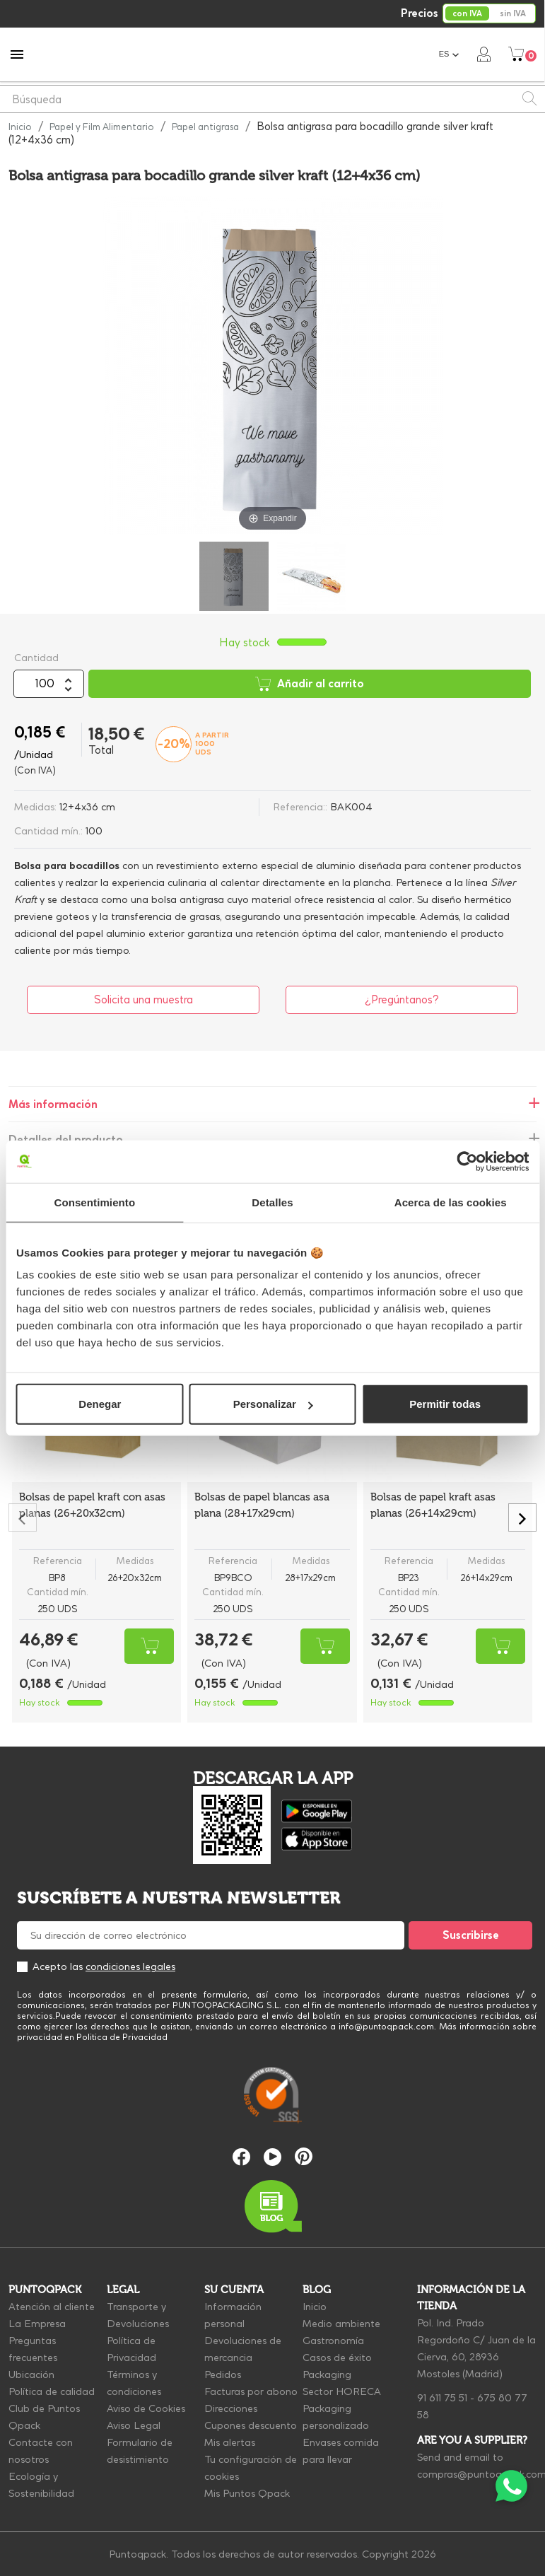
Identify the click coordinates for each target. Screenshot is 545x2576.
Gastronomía (333, 2340)
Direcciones (230, 2408)
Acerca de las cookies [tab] (450, 1202)
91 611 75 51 (442, 2397)
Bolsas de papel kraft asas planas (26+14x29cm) (433, 1505)
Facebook (241, 2157)
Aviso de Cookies (146, 2408)
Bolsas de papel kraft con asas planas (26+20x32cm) (92, 1505)
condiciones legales (130, 1966)
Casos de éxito (337, 2357)
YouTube (272, 2157)
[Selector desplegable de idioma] (449, 54)
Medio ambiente (341, 2323)
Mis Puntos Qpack (247, 2493)
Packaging (327, 2374)
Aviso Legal (133, 2425)
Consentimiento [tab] (94, 1202)
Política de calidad (51, 2391)
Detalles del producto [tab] (65, 1139)
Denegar (99, 1404)
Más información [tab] (53, 1104)
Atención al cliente (51, 2306)
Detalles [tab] (272, 1202)
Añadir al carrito (309, 684)
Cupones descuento (250, 2425)
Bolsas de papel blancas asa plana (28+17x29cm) (261, 1505)
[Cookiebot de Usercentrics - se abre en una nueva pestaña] (467, 1161)
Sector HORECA (342, 2391)
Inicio (315, 2306)
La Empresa (37, 2323)
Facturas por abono (251, 2391)
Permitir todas (445, 1404)
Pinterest (303, 2156)
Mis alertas (229, 2442)
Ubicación (31, 2374)
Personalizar (273, 1404)
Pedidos (222, 2374)
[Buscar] (272, 99)
